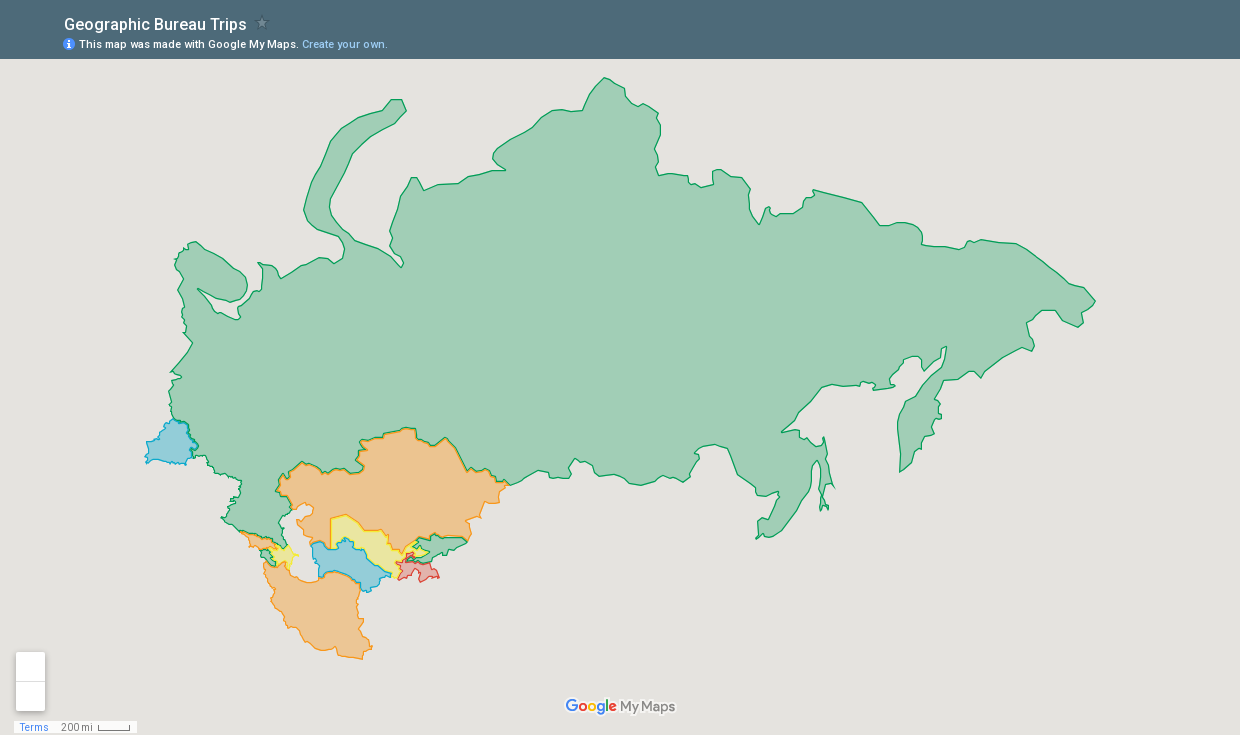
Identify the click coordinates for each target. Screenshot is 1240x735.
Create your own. (345, 44)
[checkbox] (262, 22)
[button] (1145, 43)
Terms (34, 727)
